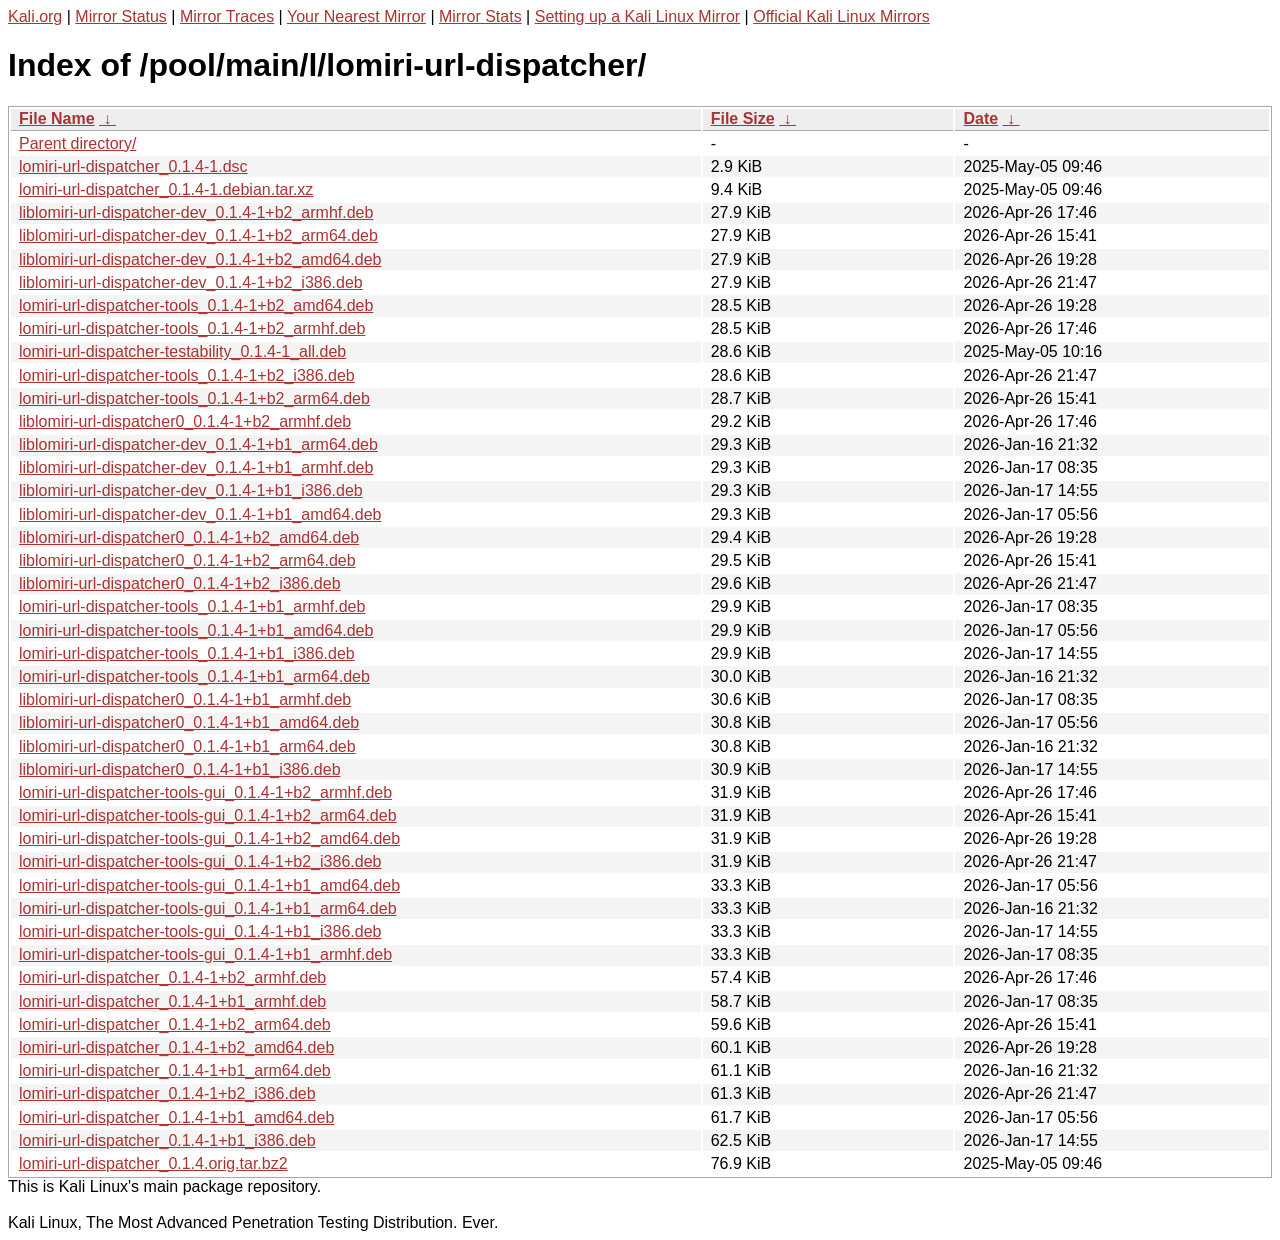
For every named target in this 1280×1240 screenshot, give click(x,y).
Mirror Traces (227, 16)
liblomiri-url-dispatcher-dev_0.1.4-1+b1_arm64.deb (198, 444)
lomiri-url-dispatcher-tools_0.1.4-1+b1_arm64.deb (194, 676)
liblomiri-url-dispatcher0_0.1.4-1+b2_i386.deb (180, 583)
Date (980, 118)
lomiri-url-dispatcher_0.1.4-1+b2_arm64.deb (175, 1024)
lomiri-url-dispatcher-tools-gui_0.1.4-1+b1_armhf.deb (205, 954)
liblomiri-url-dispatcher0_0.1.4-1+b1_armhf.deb (185, 699)
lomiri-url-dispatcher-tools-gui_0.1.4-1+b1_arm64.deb (208, 908)
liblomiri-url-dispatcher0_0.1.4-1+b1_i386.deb (180, 769)
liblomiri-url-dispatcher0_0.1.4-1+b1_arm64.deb (187, 746)
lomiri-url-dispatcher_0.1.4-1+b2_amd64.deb (176, 1047)
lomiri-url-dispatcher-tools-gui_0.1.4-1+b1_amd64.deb (209, 885)
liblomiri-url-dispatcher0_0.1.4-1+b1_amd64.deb (189, 722)
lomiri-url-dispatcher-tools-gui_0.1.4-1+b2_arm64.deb (208, 815)
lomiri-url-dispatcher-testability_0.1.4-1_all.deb (182, 351)
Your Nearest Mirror (356, 16)
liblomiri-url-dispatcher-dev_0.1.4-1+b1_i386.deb (191, 490)
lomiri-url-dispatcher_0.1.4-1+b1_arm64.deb (175, 1070)
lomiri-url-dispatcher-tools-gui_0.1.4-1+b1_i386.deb (200, 931)
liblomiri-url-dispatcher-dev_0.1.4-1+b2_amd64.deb (200, 259)
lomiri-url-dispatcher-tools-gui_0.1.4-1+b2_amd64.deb (209, 838)
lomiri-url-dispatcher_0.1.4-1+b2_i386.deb (167, 1093)
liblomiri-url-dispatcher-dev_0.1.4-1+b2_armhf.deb (196, 212)
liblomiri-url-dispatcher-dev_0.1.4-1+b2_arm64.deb (198, 235)
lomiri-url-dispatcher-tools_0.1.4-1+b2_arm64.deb (194, 398)
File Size (743, 118)
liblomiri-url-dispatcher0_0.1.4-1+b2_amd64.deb (189, 537)
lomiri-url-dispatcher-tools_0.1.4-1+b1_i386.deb (187, 653)
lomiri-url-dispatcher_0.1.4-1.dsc (133, 166)
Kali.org (35, 16)
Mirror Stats (480, 16)
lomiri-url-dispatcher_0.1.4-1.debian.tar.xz (166, 189)
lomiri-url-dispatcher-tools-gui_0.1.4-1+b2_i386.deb (200, 861)
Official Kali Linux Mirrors (841, 16)
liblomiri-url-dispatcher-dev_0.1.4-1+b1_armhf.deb (196, 467)
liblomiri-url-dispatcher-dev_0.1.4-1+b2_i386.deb (191, 282)
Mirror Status (121, 16)
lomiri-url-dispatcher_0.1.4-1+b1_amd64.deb (176, 1117)
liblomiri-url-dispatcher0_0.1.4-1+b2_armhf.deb (185, 421)
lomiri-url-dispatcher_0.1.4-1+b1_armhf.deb (172, 1001)
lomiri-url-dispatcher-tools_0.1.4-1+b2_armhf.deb (192, 328)
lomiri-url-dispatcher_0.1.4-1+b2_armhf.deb (172, 977)
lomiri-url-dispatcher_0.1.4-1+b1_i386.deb (167, 1140)
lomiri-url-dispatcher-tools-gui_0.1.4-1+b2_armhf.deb (205, 792)
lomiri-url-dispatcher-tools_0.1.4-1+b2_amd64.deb (196, 305)
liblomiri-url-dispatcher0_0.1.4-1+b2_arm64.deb (187, 560)
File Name (57, 118)
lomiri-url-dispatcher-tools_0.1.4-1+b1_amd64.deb (196, 630)
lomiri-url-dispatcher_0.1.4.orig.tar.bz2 (153, 1163)
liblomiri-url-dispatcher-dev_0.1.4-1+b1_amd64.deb (200, 514)
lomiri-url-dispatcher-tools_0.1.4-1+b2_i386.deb (187, 375)
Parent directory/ (77, 143)
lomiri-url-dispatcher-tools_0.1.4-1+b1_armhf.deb (192, 606)
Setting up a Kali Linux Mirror (637, 16)
